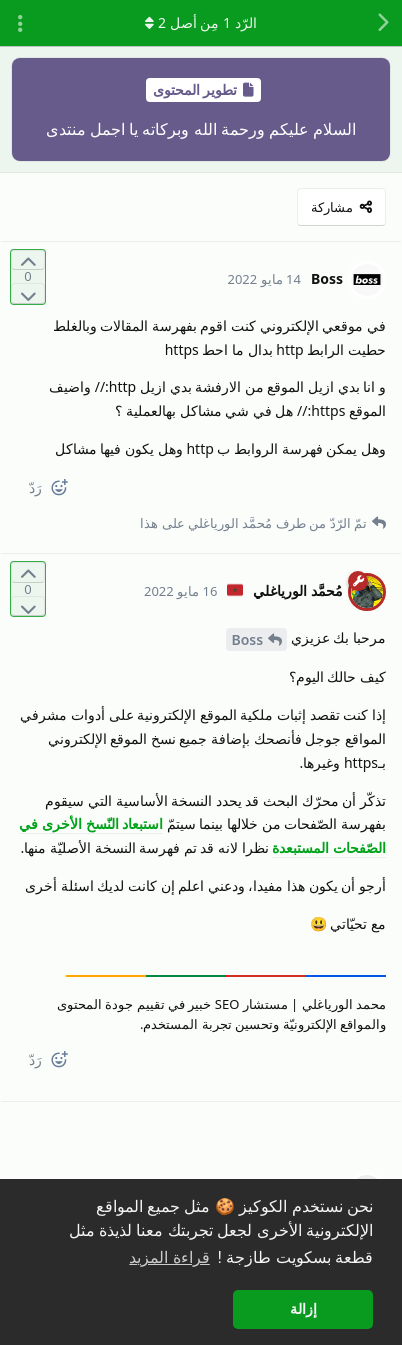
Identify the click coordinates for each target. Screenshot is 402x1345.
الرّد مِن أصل (200, 22)
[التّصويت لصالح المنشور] (28, 260)
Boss (247, 639)
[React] (67, 491)
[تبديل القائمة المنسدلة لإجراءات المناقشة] (20, 23)
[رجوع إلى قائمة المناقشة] (382, 23)
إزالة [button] (303, 1309)
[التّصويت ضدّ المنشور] (28, 293)
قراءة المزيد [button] (169, 1257)
